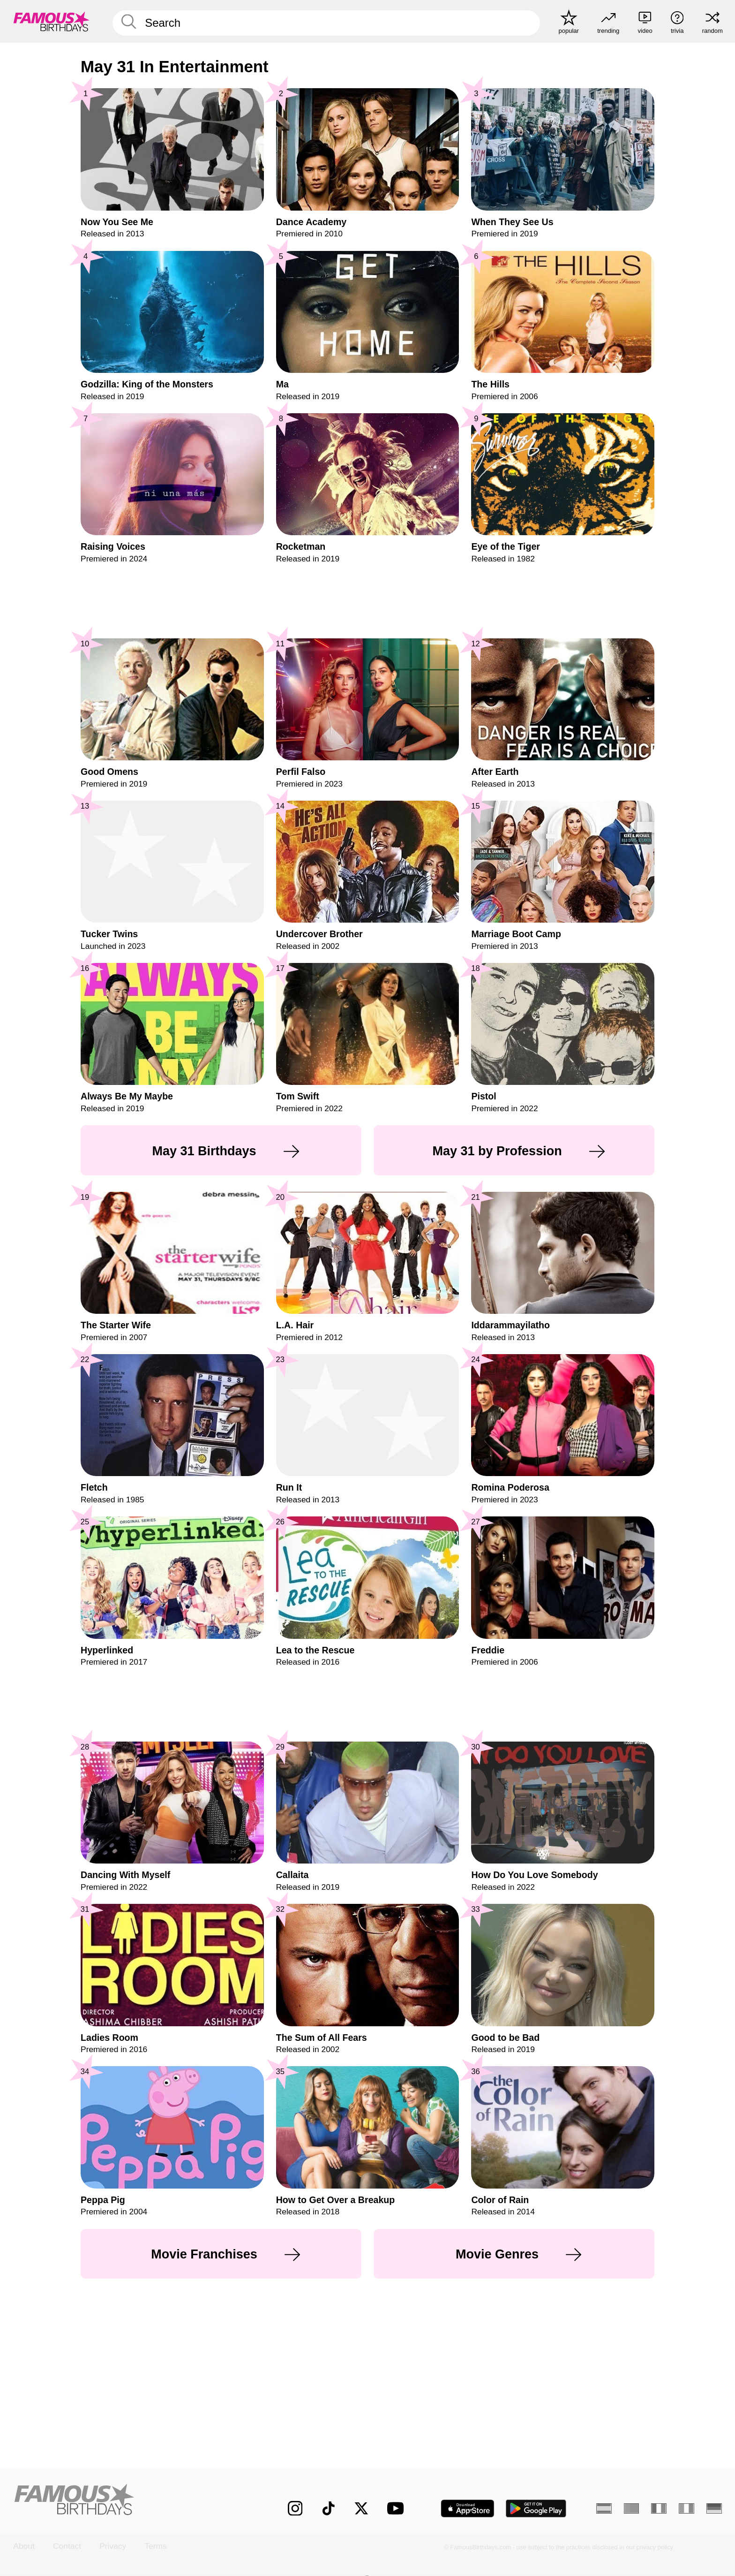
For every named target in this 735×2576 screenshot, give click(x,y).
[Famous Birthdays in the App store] (467, 2508)
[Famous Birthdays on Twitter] (361, 2508)
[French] (659, 2508)
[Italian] (686, 2508)
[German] (714, 2508)
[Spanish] (604, 2508)
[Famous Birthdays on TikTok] (328, 2508)
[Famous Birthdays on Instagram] (295, 2508)
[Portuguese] (631, 2508)
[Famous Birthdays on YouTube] (397, 2508)
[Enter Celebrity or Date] (326, 23)
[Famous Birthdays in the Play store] (536, 2508)
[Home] (129, 2500)
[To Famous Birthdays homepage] (51, 21)
